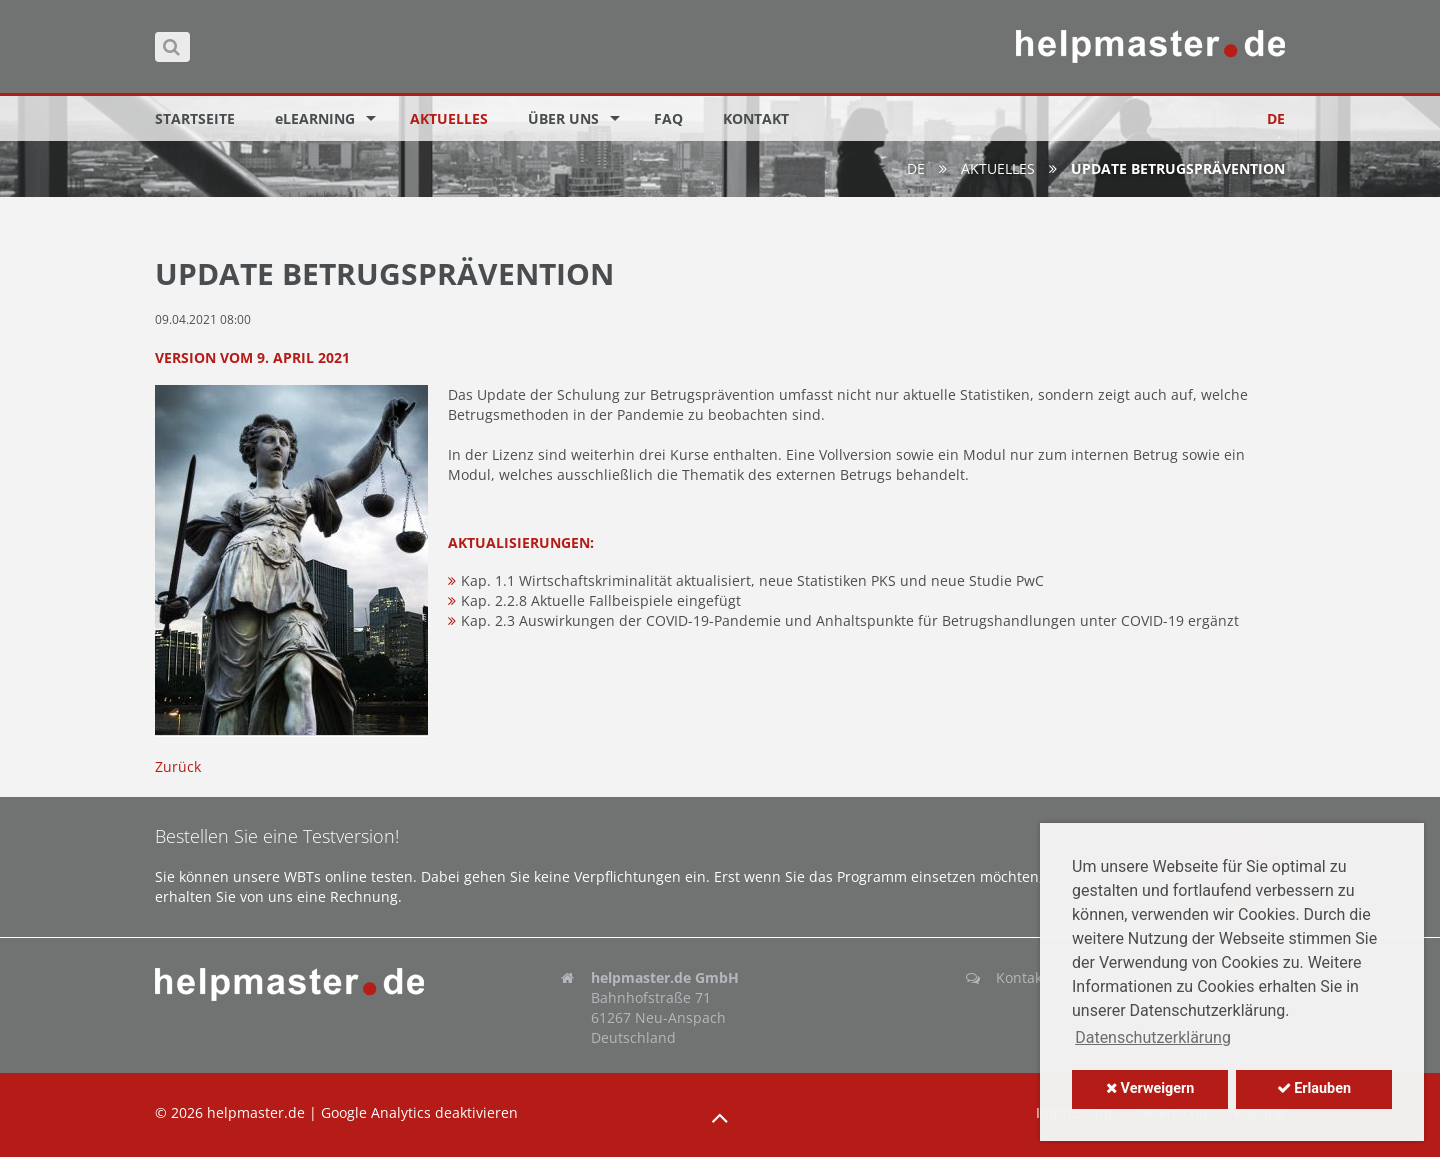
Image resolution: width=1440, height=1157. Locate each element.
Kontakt (756, 118)
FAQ (668, 118)
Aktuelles (449, 118)
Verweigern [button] (1150, 1088)
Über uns (563, 118)
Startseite (195, 118)
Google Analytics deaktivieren (419, 1112)
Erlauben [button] (1314, 1088)
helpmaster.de (256, 1112)
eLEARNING (315, 118)
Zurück (178, 766)
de (916, 168)
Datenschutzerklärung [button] (1153, 1037)
